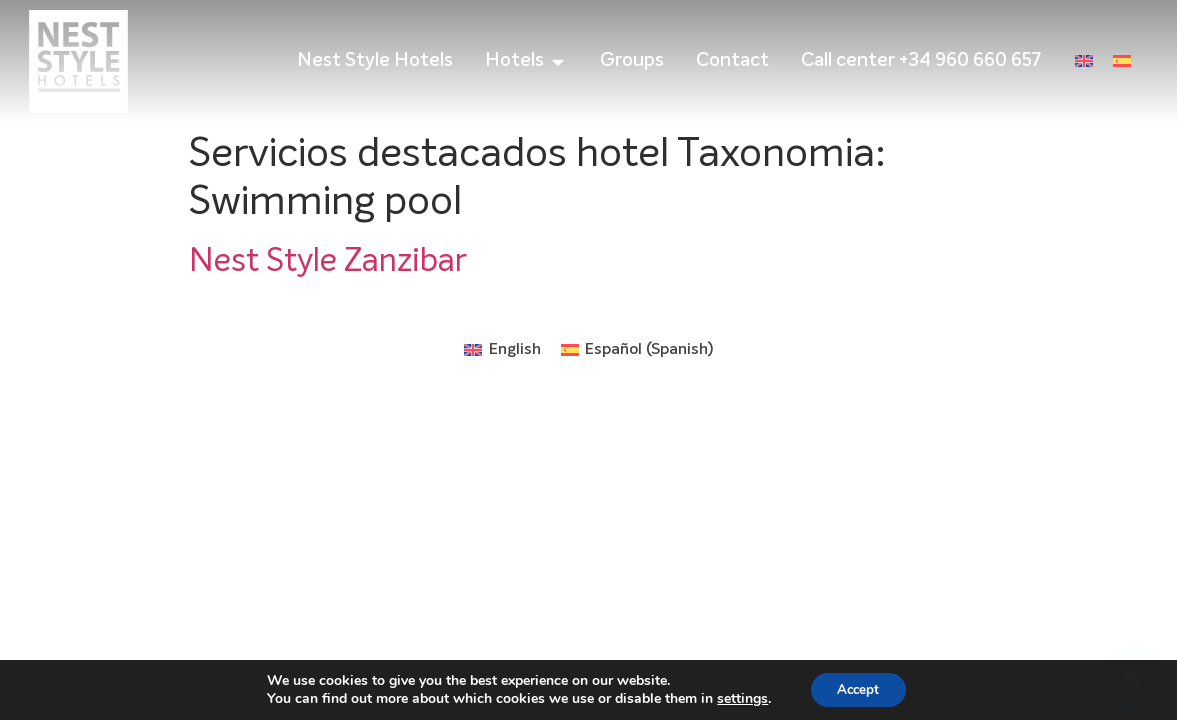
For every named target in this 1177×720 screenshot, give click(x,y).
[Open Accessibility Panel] (1135, 678)
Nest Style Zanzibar (328, 262)
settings (738, 698)
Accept (858, 688)
